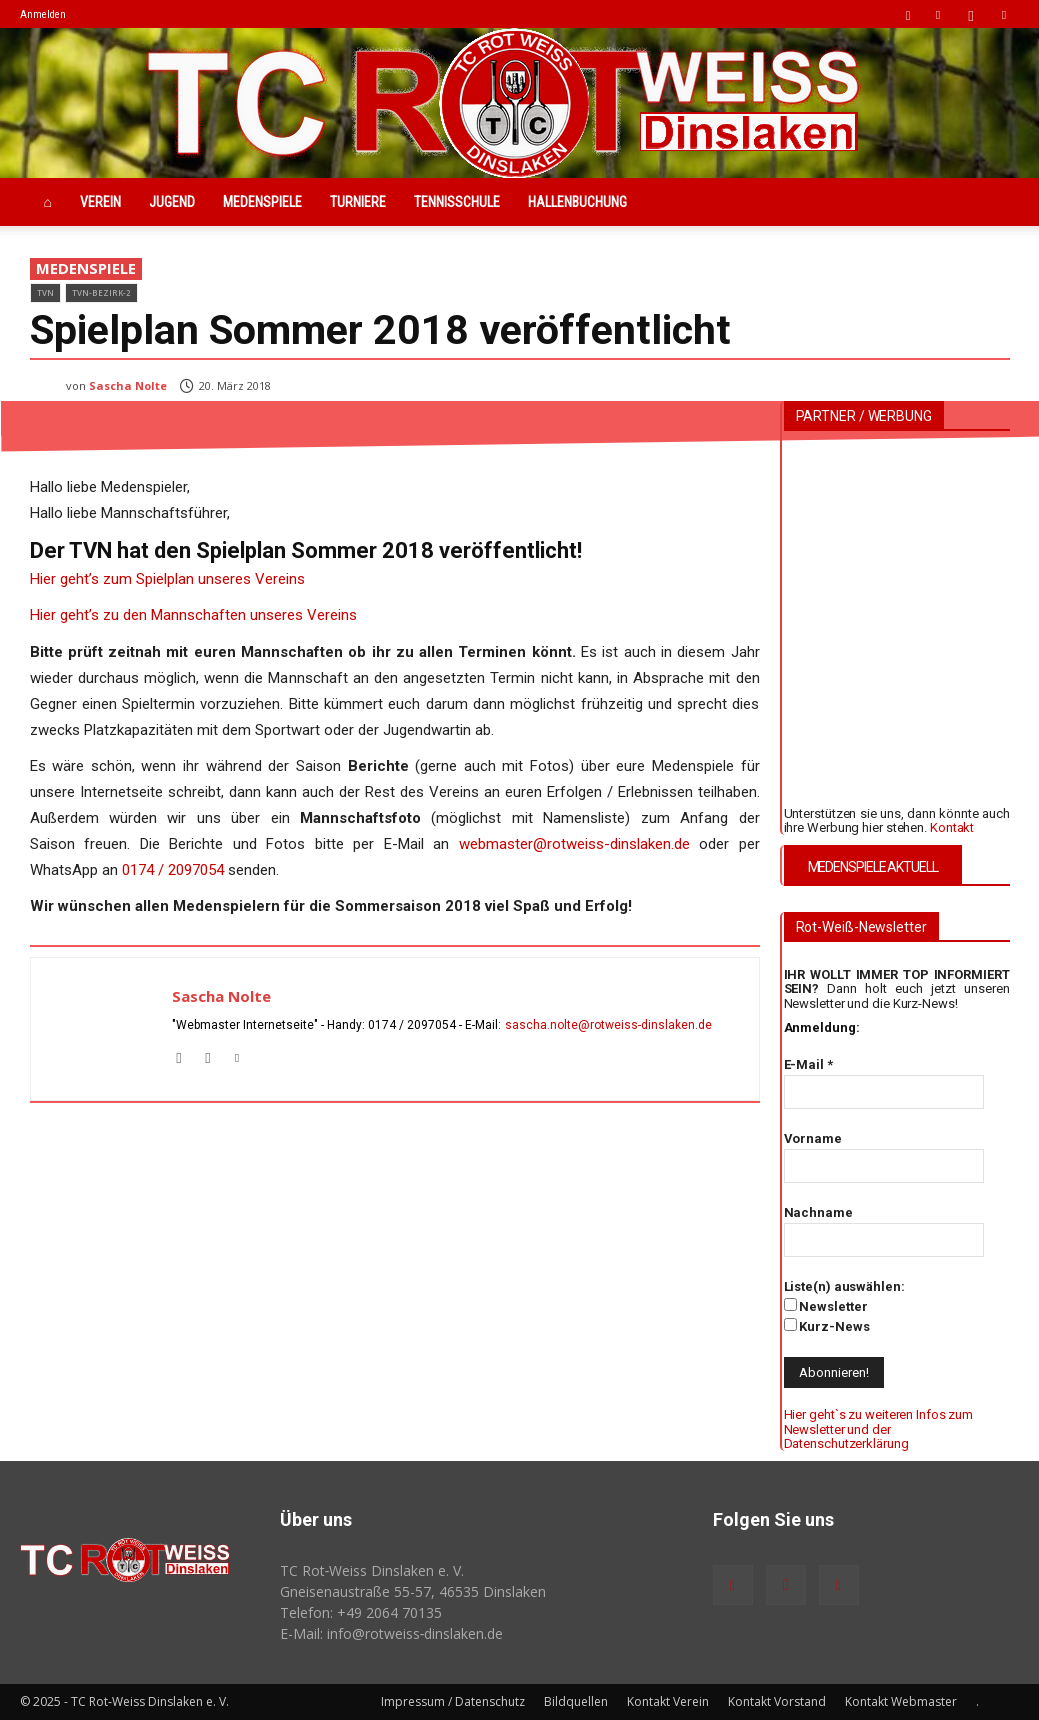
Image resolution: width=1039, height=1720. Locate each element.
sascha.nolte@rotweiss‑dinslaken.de (609, 1025)
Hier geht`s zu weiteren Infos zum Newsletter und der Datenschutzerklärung (879, 1429)
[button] (908, 13)
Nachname (818, 1212)
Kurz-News (827, 1326)
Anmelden (43, 14)
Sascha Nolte (128, 385)
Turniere (358, 202)
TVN (45, 292)
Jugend (172, 202)
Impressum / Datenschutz (453, 1701)
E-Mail (808, 1064)
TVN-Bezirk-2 (101, 292)
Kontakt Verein (668, 1701)
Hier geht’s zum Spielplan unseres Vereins (167, 579)
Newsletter (826, 1306)
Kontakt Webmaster (901, 1701)
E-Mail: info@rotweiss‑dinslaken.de (392, 1633)
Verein (100, 202)
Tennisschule (457, 202)
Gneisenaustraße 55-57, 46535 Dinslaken (413, 1591)
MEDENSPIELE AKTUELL (873, 867)
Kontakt (952, 827)
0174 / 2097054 (175, 870)
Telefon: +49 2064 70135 (361, 1612)
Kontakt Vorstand (777, 1701)
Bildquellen (576, 1701)
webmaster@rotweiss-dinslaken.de (574, 844)
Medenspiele (262, 202)
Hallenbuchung (577, 202)
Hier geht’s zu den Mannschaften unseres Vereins (193, 615)
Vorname (813, 1138)
